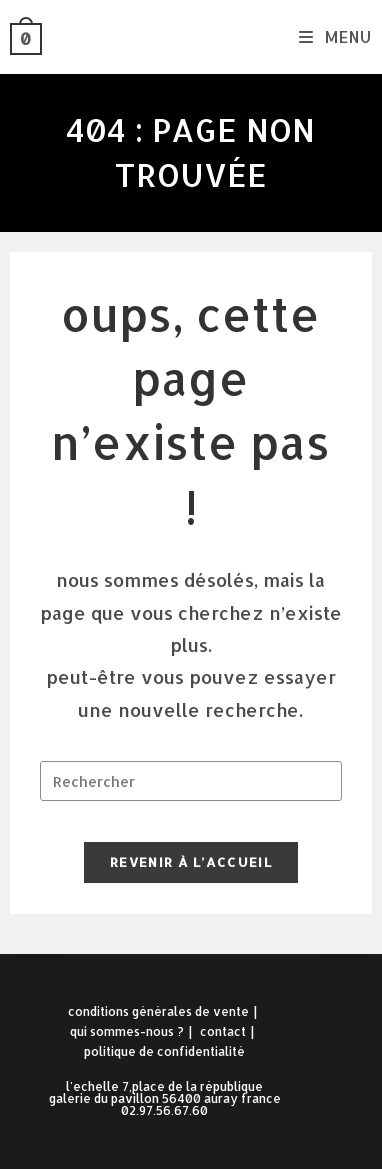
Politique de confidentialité (164, 1051)
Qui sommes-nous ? (127, 1031)
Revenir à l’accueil (191, 862)
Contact (223, 1031)
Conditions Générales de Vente (158, 1011)
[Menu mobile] (335, 36)
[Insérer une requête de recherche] (191, 781)
